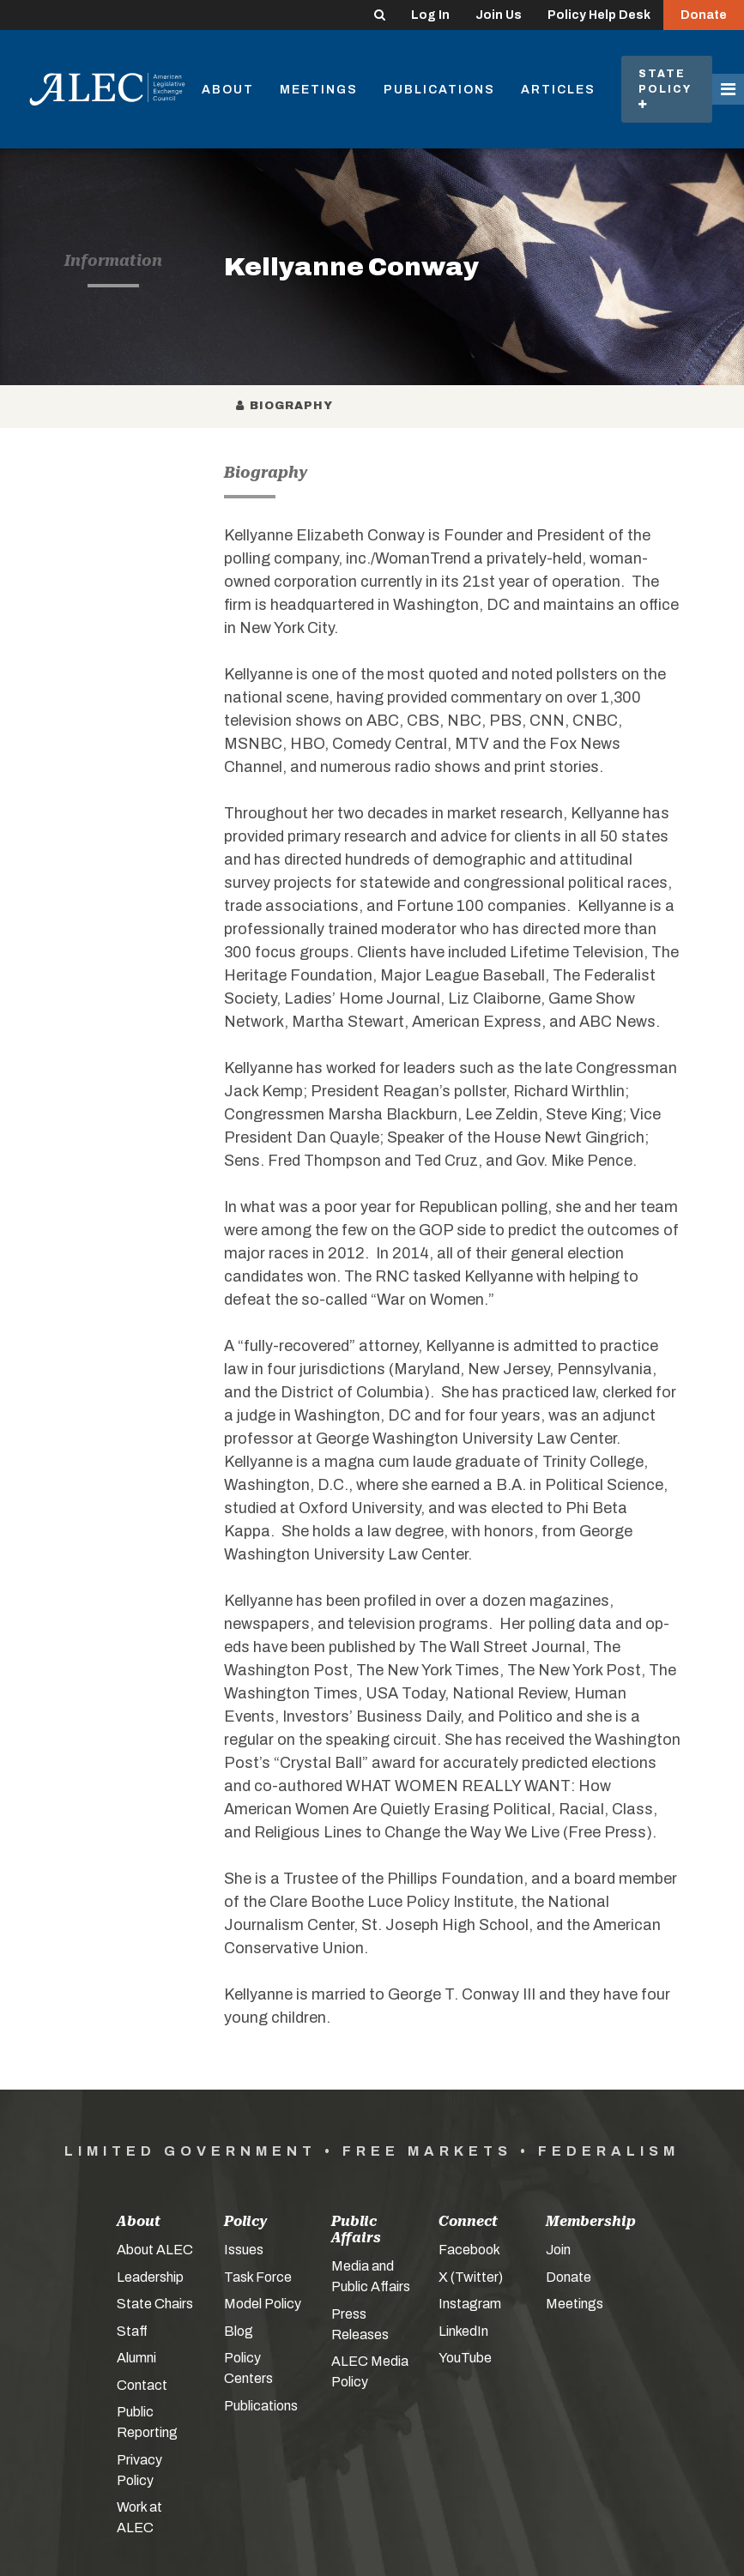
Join (558, 2249)
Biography (285, 406)
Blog (238, 2331)
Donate (703, 15)
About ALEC (155, 2249)
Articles (558, 89)
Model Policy (262, 2303)
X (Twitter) (471, 2277)
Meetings (319, 89)
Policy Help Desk (598, 15)
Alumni (136, 2357)
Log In (430, 15)
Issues (243, 2249)
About (228, 89)
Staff (132, 2331)
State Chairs (155, 2303)
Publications (439, 89)
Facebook (469, 2249)
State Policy (666, 89)
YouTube (465, 2357)
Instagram (470, 2303)
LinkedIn (463, 2331)
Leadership (150, 2277)
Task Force (258, 2277)
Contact (142, 2385)
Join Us (498, 15)
